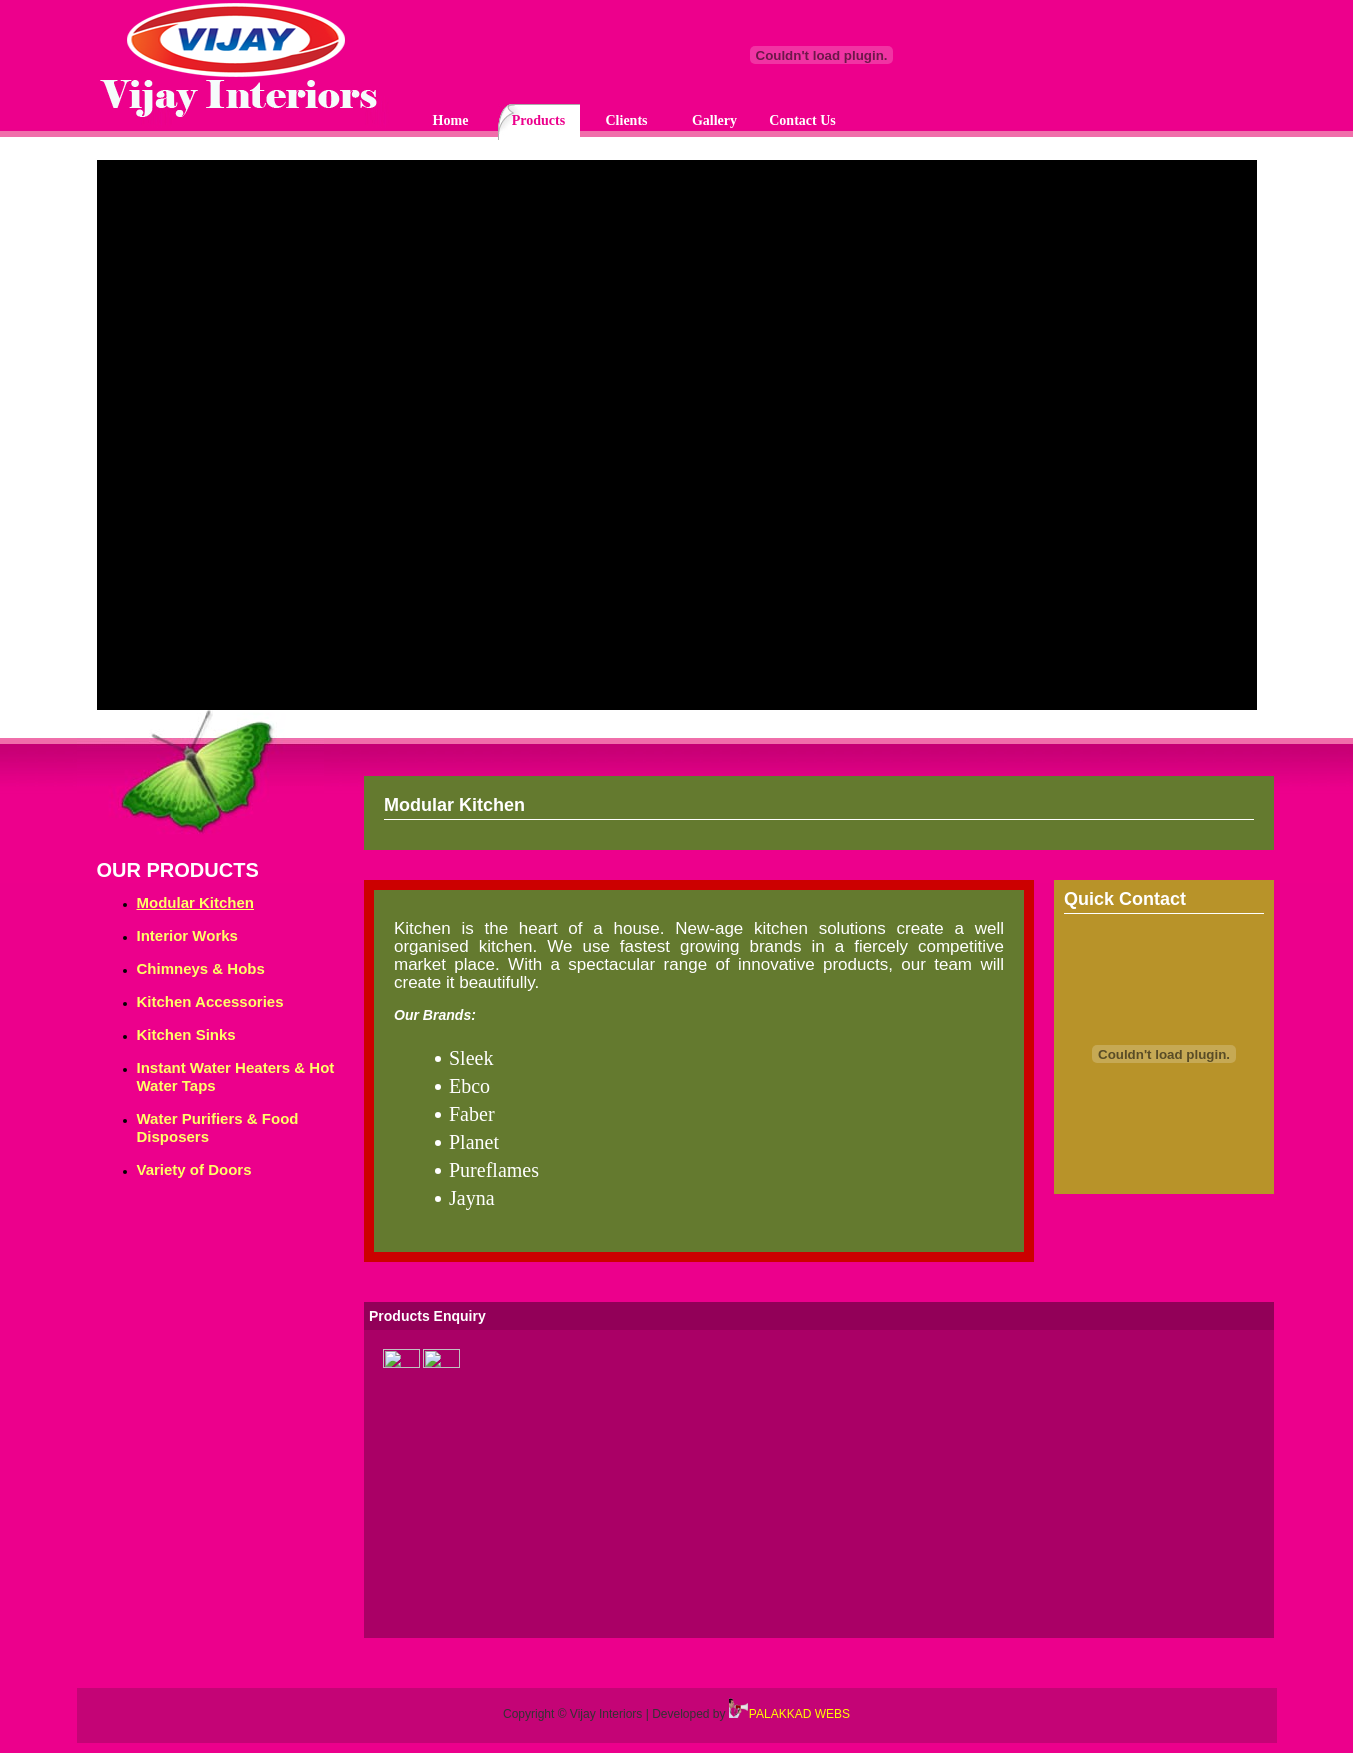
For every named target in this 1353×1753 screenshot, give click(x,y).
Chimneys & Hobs (201, 968)
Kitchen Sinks (186, 1034)
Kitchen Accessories (210, 1001)
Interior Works (187, 935)
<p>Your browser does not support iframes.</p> (677, 440)
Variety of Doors (194, 1169)
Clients (627, 120)
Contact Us (802, 120)
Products (538, 120)
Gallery (714, 120)
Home (451, 120)
